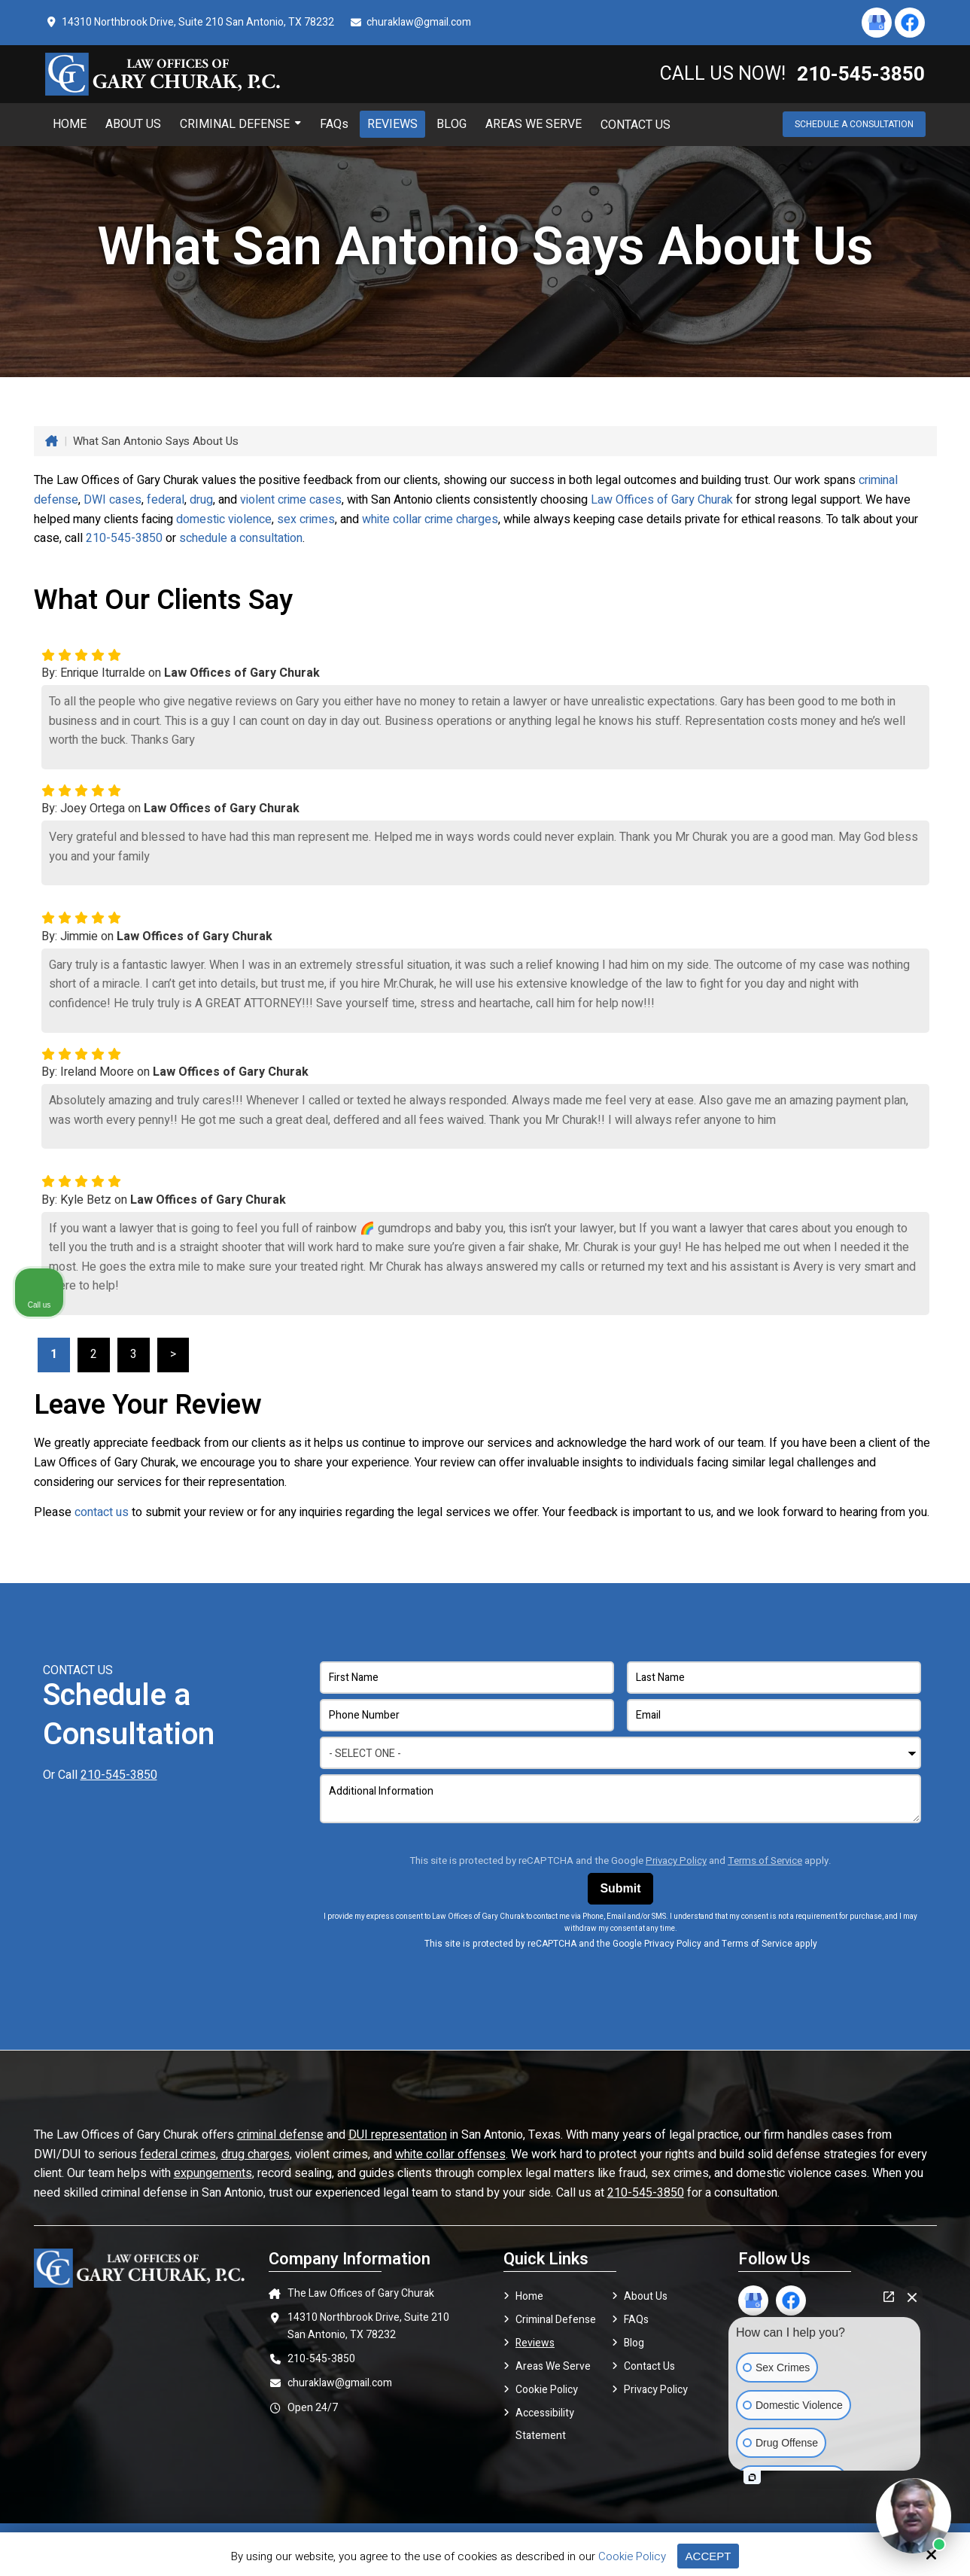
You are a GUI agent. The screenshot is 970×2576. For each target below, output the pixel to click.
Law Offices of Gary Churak (662, 500)
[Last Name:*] (774, 1677)
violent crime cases (291, 500)
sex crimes (306, 519)
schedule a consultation (241, 538)
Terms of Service (765, 1860)
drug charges (255, 2154)
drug (201, 500)
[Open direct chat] (888, 2296)
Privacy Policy (676, 1860)
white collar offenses (450, 2154)
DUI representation (397, 2135)
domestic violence (224, 519)
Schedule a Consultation (854, 124)
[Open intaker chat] (752, 2477)
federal (165, 500)
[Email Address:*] (774, 1715)
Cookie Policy (632, 2556)
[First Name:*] (467, 1677)
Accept (708, 2556)
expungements (213, 2173)
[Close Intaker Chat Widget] (912, 2296)
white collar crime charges (430, 519)
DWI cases (112, 500)
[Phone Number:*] (467, 1715)
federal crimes (178, 2154)
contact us (101, 1512)
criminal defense (280, 2135)
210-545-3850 (124, 538)
